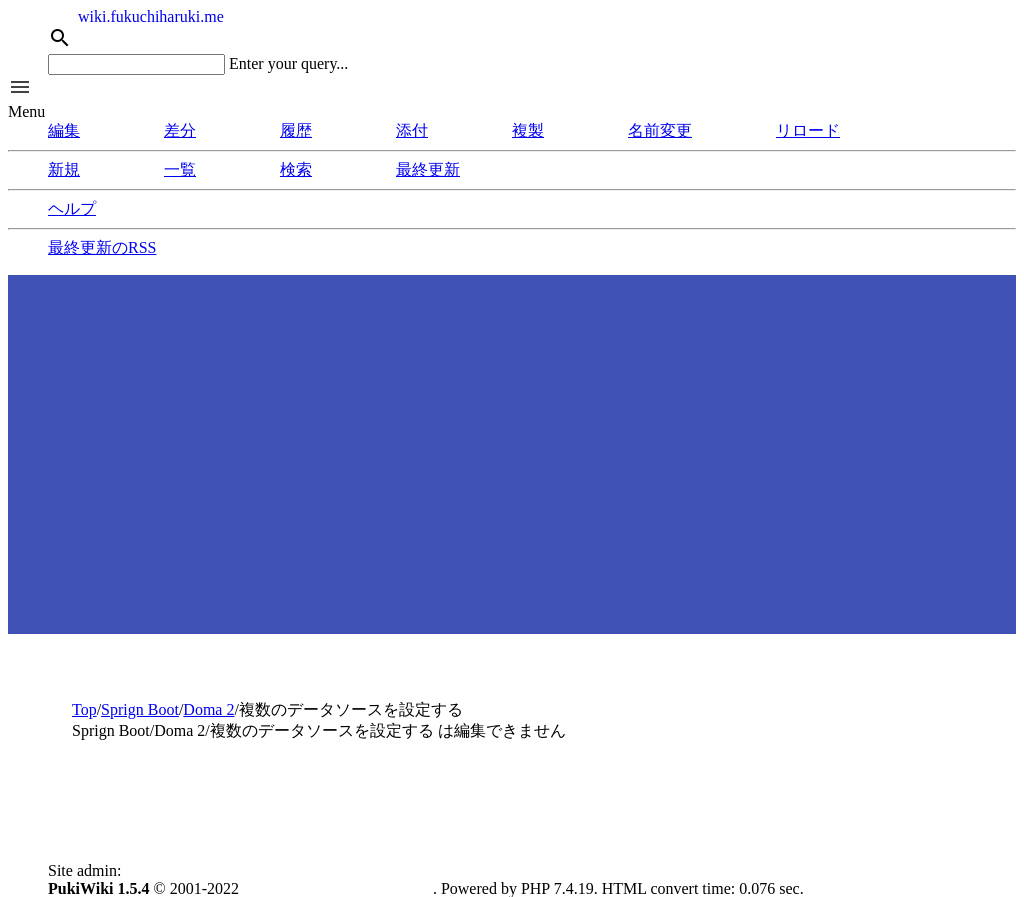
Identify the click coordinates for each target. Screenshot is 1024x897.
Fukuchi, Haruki (177, 870)
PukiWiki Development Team (338, 888)
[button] (512, 89)
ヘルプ (72, 208)
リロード (808, 130)
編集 (64, 130)
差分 (180, 130)
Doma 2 (208, 709)
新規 (64, 169)
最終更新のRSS (102, 247)
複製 (528, 130)
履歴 (296, 130)
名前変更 (660, 130)
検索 (296, 169)
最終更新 (428, 169)
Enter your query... (288, 63)
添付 (412, 130)
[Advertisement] (512, 470)
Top (84, 709)
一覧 (180, 169)
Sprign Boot (140, 709)
